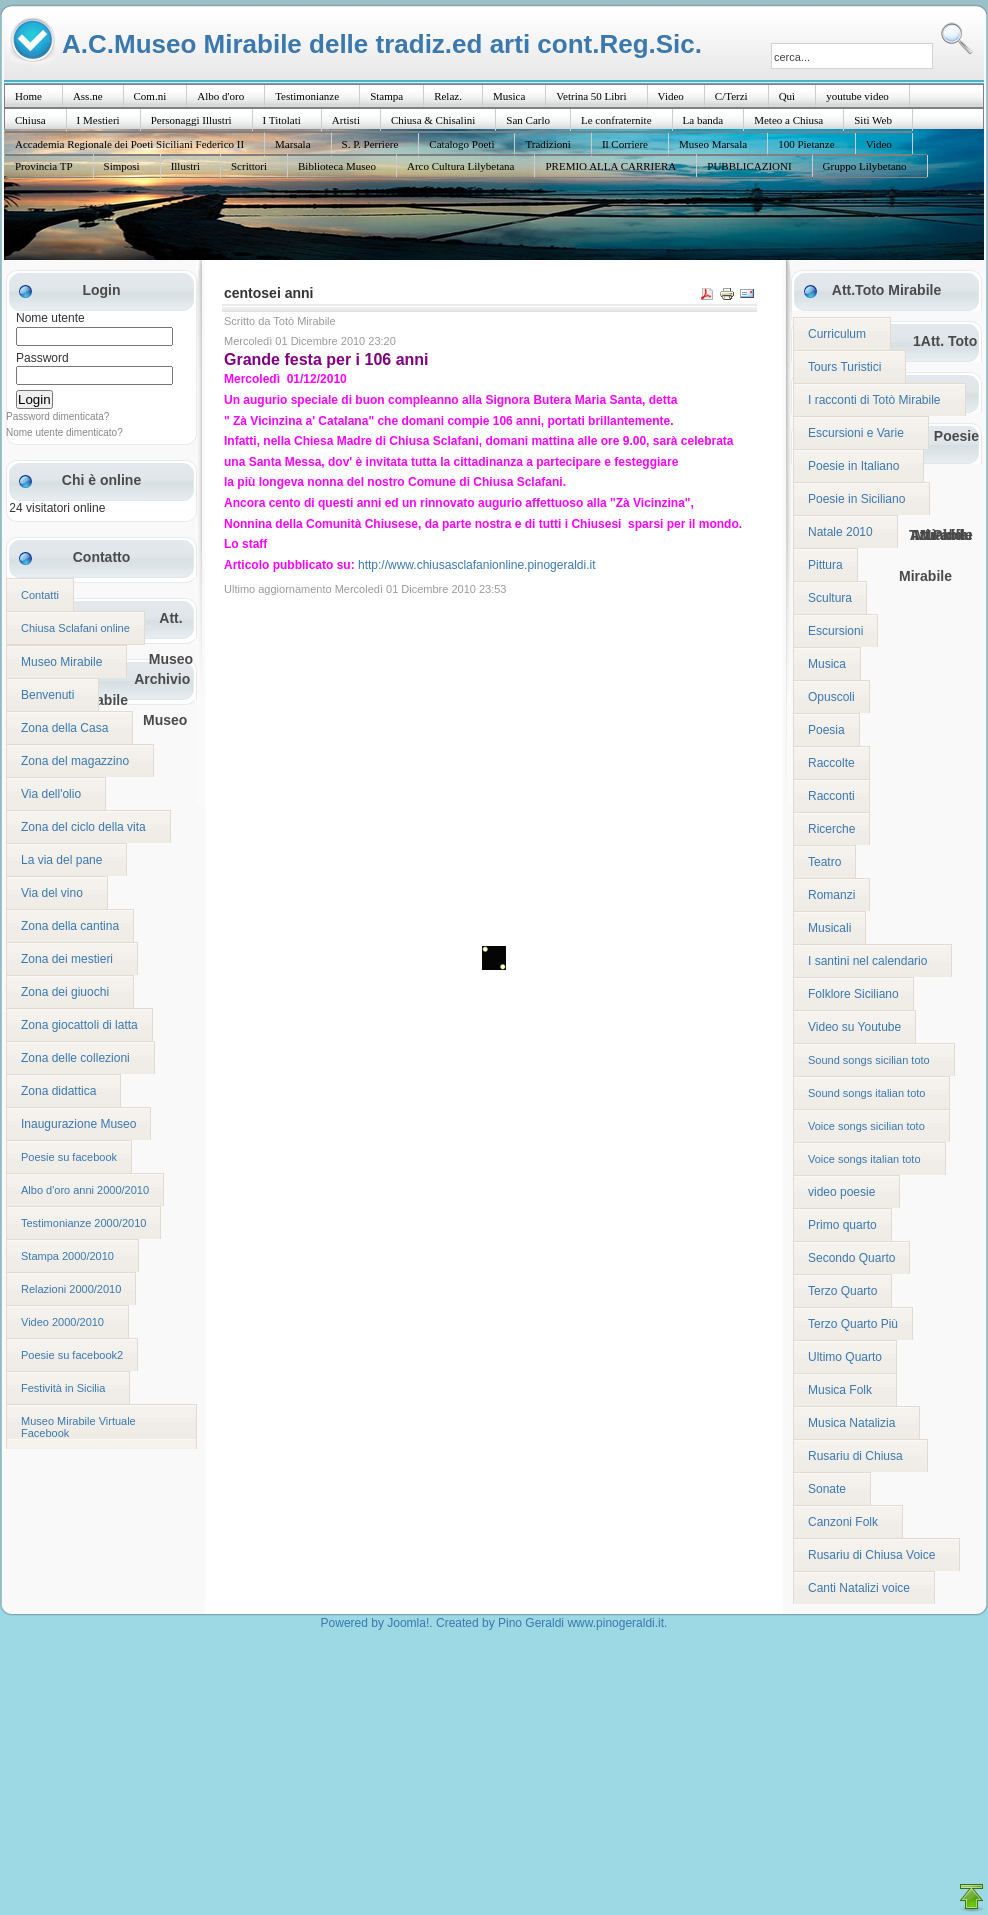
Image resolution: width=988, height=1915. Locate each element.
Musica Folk (840, 1390)
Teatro (824, 862)
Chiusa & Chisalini (433, 120)
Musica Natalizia (851, 1423)
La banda (703, 120)
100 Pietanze (806, 144)
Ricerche (831, 829)
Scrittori (249, 166)
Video (671, 96)
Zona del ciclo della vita (83, 827)
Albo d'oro (220, 96)
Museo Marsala (713, 144)
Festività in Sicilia (63, 1388)
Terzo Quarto (842, 1291)
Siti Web (873, 120)
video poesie (841, 1192)
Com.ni (150, 96)
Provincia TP (44, 166)
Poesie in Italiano (853, 466)
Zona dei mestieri (67, 959)
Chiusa (30, 120)
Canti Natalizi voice (859, 1588)
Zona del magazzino (75, 761)
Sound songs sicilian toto (869, 1060)
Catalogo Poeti (461, 144)
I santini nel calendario (867, 961)
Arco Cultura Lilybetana (461, 166)
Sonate (827, 1489)
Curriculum (837, 334)
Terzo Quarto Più (853, 1324)
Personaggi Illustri (191, 120)
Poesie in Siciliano (856, 499)
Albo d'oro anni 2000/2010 (85, 1190)
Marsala (292, 144)
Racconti (831, 796)
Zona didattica (58, 1091)
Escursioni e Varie (856, 433)
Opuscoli (831, 697)
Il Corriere (625, 144)
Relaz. (448, 96)
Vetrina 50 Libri (591, 96)
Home (28, 96)
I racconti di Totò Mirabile (874, 400)
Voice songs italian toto (864, 1159)
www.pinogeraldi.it (615, 1623)
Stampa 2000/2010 (67, 1256)
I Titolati (282, 120)
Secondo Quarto (851, 1258)
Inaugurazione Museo (78, 1124)
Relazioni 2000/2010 (71, 1289)
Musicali (829, 928)
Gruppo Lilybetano (865, 166)
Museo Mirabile (61, 662)
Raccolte (831, 763)
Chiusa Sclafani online (75, 628)
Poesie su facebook (69, 1157)
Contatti (40, 595)
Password (42, 358)
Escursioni (835, 631)
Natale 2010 (840, 532)
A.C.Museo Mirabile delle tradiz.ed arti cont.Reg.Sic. (382, 43)
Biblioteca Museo (337, 166)
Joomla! (408, 1623)
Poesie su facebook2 (72, 1355)
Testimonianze (307, 96)
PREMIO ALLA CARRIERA (610, 166)
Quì (787, 96)
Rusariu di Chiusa (855, 1456)
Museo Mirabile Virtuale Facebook (78, 1427)
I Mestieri (98, 120)
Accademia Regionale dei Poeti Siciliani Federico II (129, 144)
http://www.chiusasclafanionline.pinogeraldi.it (476, 565)
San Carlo (528, 120)
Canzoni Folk (843, 1522)
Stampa (386, 96)
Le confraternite (616, 120)
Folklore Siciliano (853, 994)
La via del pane (61, 860)
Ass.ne (88, 96)
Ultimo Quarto (845, 1357)
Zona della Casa (64, 728)
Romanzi (831, 895)
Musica (509, 96)
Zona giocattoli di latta (79, 1025)
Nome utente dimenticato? (64, 432)
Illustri (185, 166)
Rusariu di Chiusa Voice (871, 1555)
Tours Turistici (844, 367)
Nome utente (50, 318)
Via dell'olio (51, 794)
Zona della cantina (70, 926)
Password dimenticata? (57, 416)
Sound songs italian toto (866, 1093)
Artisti (346, 120)
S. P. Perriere (370, 144)
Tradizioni (547, 144)
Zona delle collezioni (75, 1058)
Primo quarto (842, 1225)
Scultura (830, 598)
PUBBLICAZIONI (749, 166)
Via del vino (52, 893)
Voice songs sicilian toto (866, 1126)
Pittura (825, 565)
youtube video (857, 96)
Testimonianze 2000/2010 (83, 1223)
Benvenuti (47, 695)
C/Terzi (731, 96)
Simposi (122, 166)
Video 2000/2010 (62, 1322)
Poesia (826, 730)
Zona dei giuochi (65, 992)
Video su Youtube (854, 1027)
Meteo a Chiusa (788, 120)
